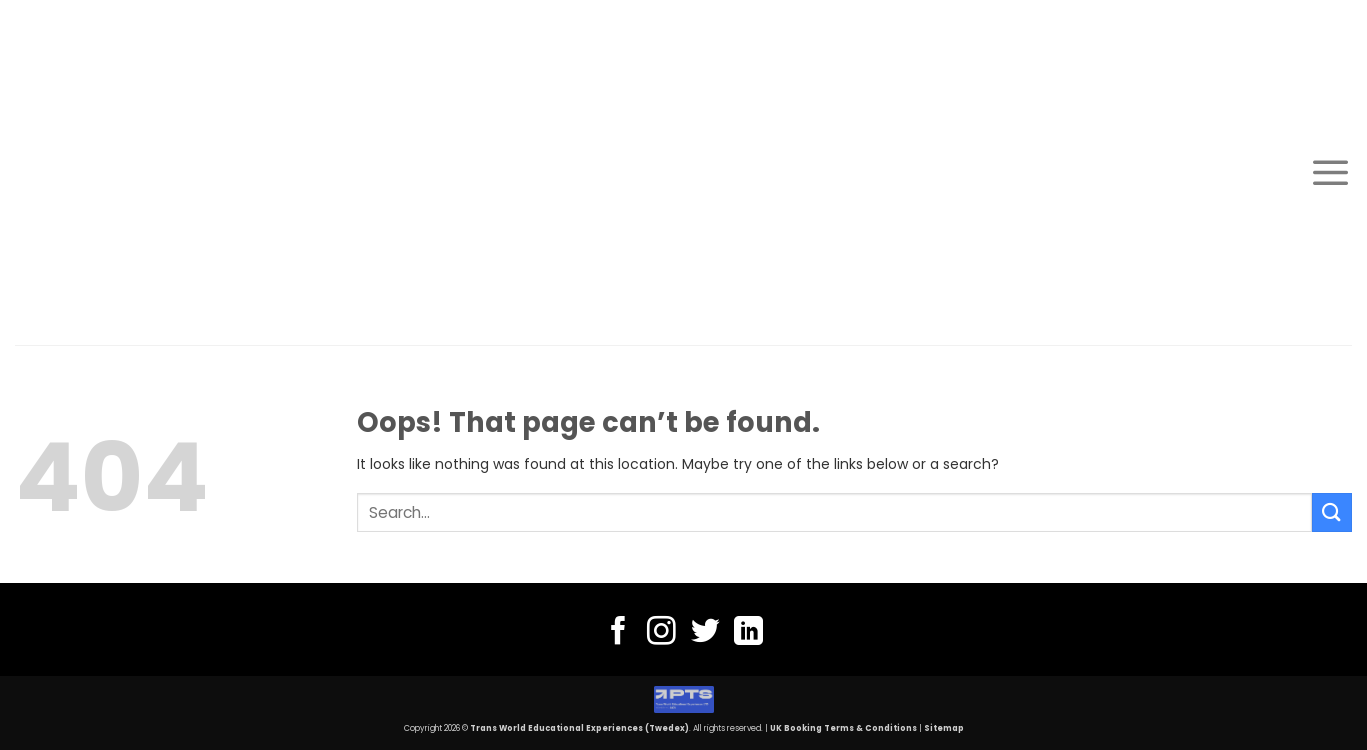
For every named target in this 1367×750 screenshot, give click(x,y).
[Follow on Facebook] (618, 633)
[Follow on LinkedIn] (748, 633)
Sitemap (944, 728)
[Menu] (1331, 172)
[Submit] (1332, 512)
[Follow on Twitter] (705, 633)
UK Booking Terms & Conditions (843, 728)
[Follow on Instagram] (661, 633)
